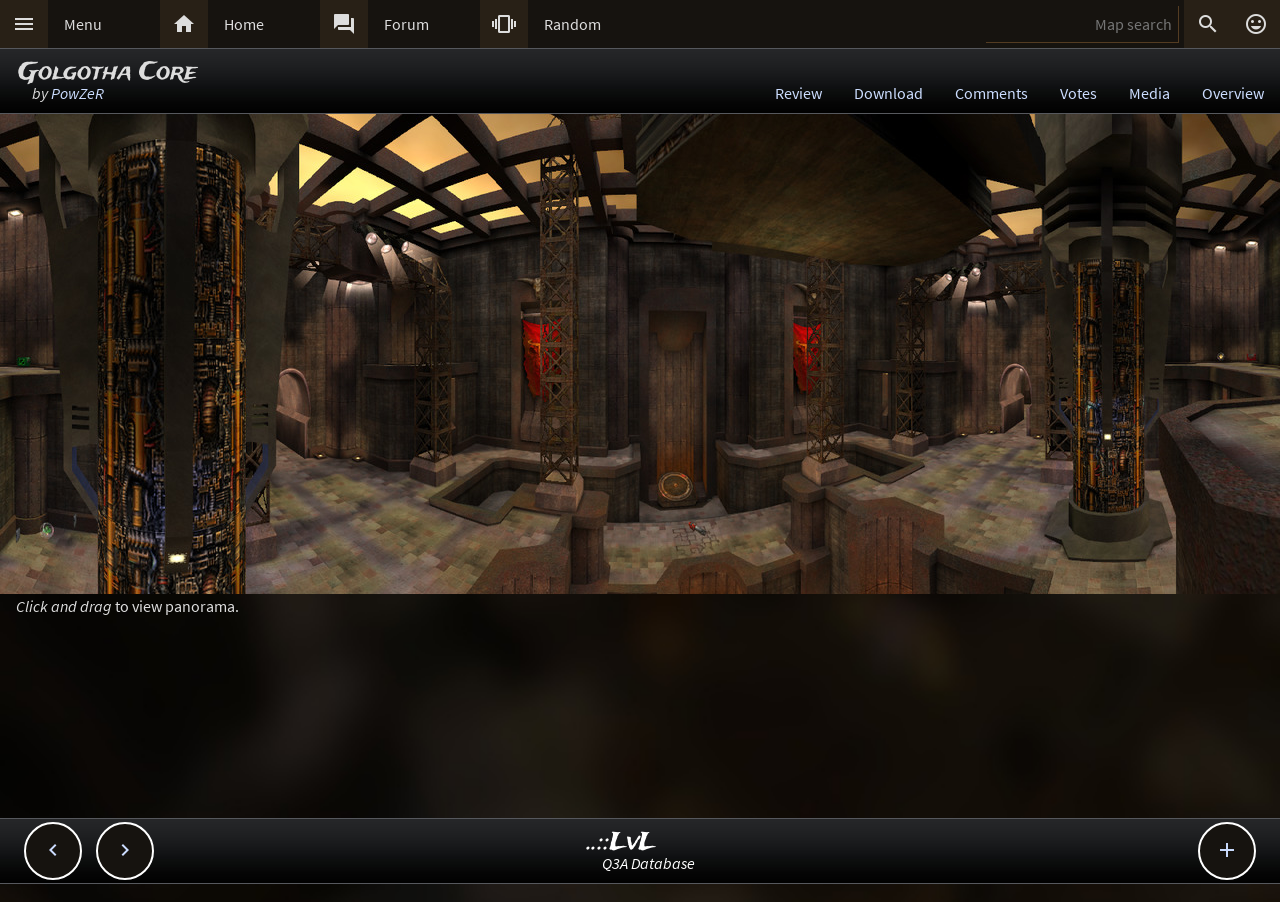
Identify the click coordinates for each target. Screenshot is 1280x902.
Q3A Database (648, 863)
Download (888, 93)
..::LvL (621, 842)
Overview (1233, 93)
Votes (1078, 93)
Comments (991, 93)
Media (1149, 93)
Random (572, 24)
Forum (406, 24)
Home (244, 24)
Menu (83, 24)
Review (798, 93)
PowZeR (77, 93)
